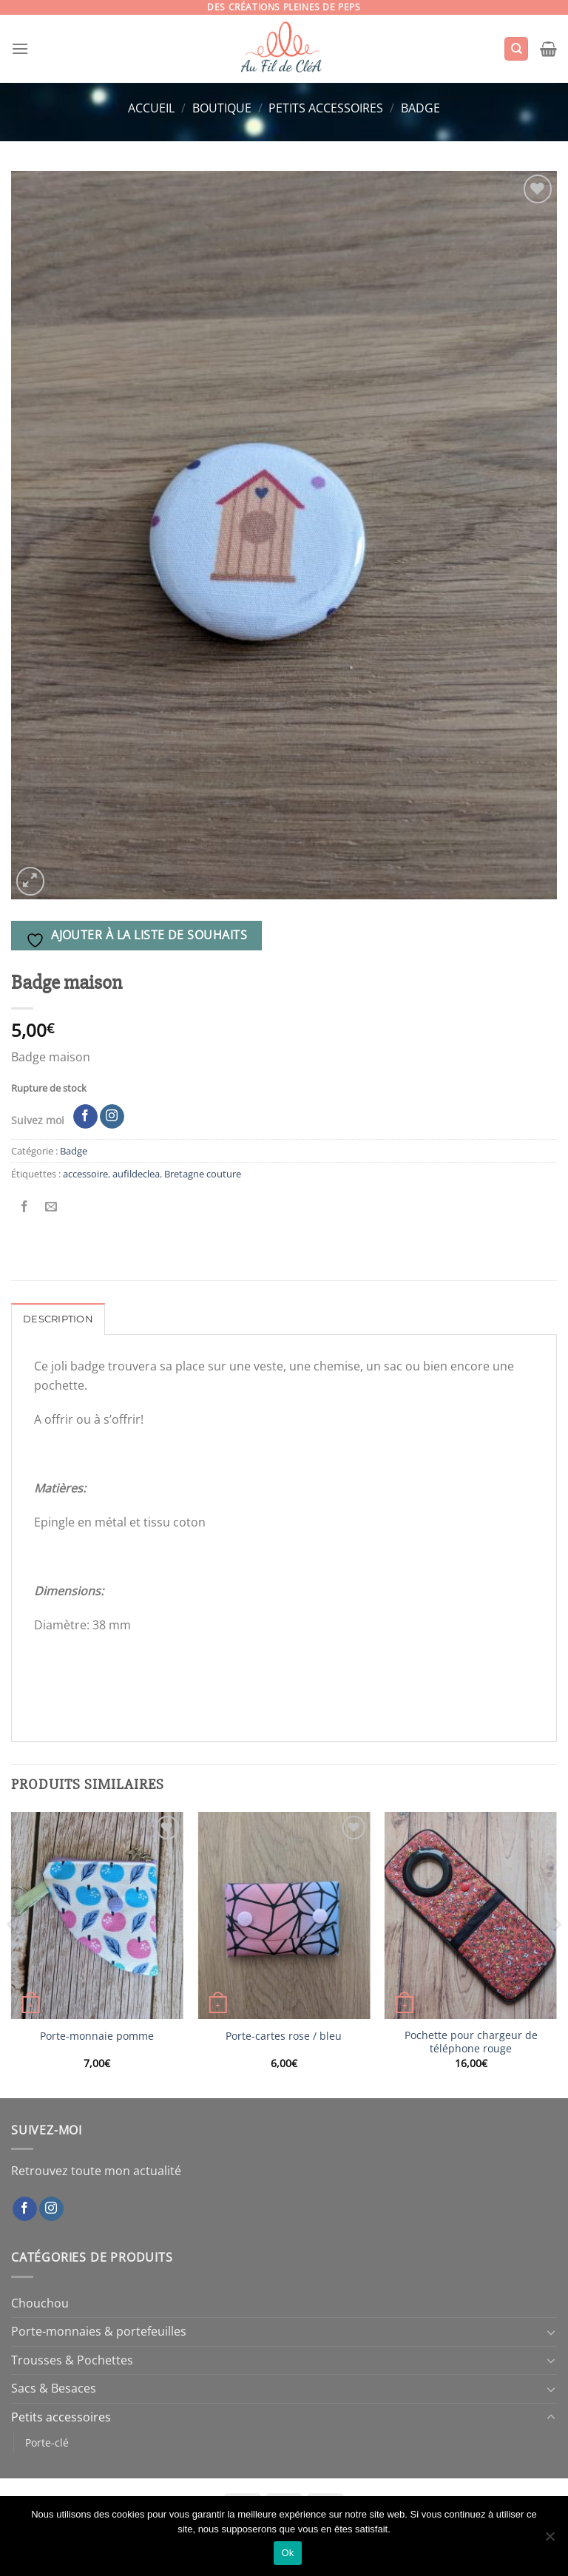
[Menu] (20, 48)
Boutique (221, 108)
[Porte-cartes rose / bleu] (283, 1915)
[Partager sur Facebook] (25, 1206)
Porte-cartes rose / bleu (284, 2036)
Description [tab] (58, 1319)
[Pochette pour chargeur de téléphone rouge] (471, 1915)
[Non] (549, 2540)
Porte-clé (47, 2442)
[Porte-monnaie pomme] (97, 1915)
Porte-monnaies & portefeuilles (98, 2331)
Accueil (151, 108)
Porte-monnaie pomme (97, 2036)
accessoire (85, 1173)
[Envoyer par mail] (51, 1206)
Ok (287, 2552)
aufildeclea (136, 1173)
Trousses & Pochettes (72, 2360)
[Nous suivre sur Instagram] (112, 1116)
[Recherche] (516, 49)
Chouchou (40, 2303)
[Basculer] (551, 2332)
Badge (420, 108)
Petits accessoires (325, 108)
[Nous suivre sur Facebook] (85, 1116)
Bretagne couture (202, 1173)
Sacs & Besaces (53, 2388)
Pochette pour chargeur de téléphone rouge (471, 2042)
